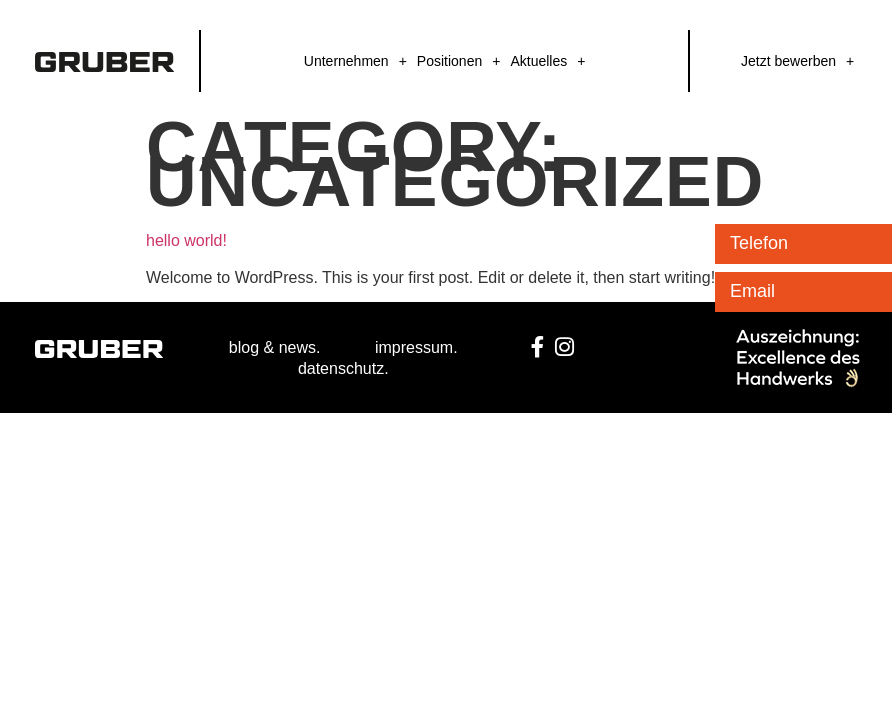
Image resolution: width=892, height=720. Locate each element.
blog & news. (275, 347)
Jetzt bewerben (788, 61)
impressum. (416, 347)
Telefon (759, 243)
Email (752, 291)
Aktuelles (538, 61)
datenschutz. (343, 368)
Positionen (449, 61)
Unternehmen (346, 61)
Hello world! (186, 240)
